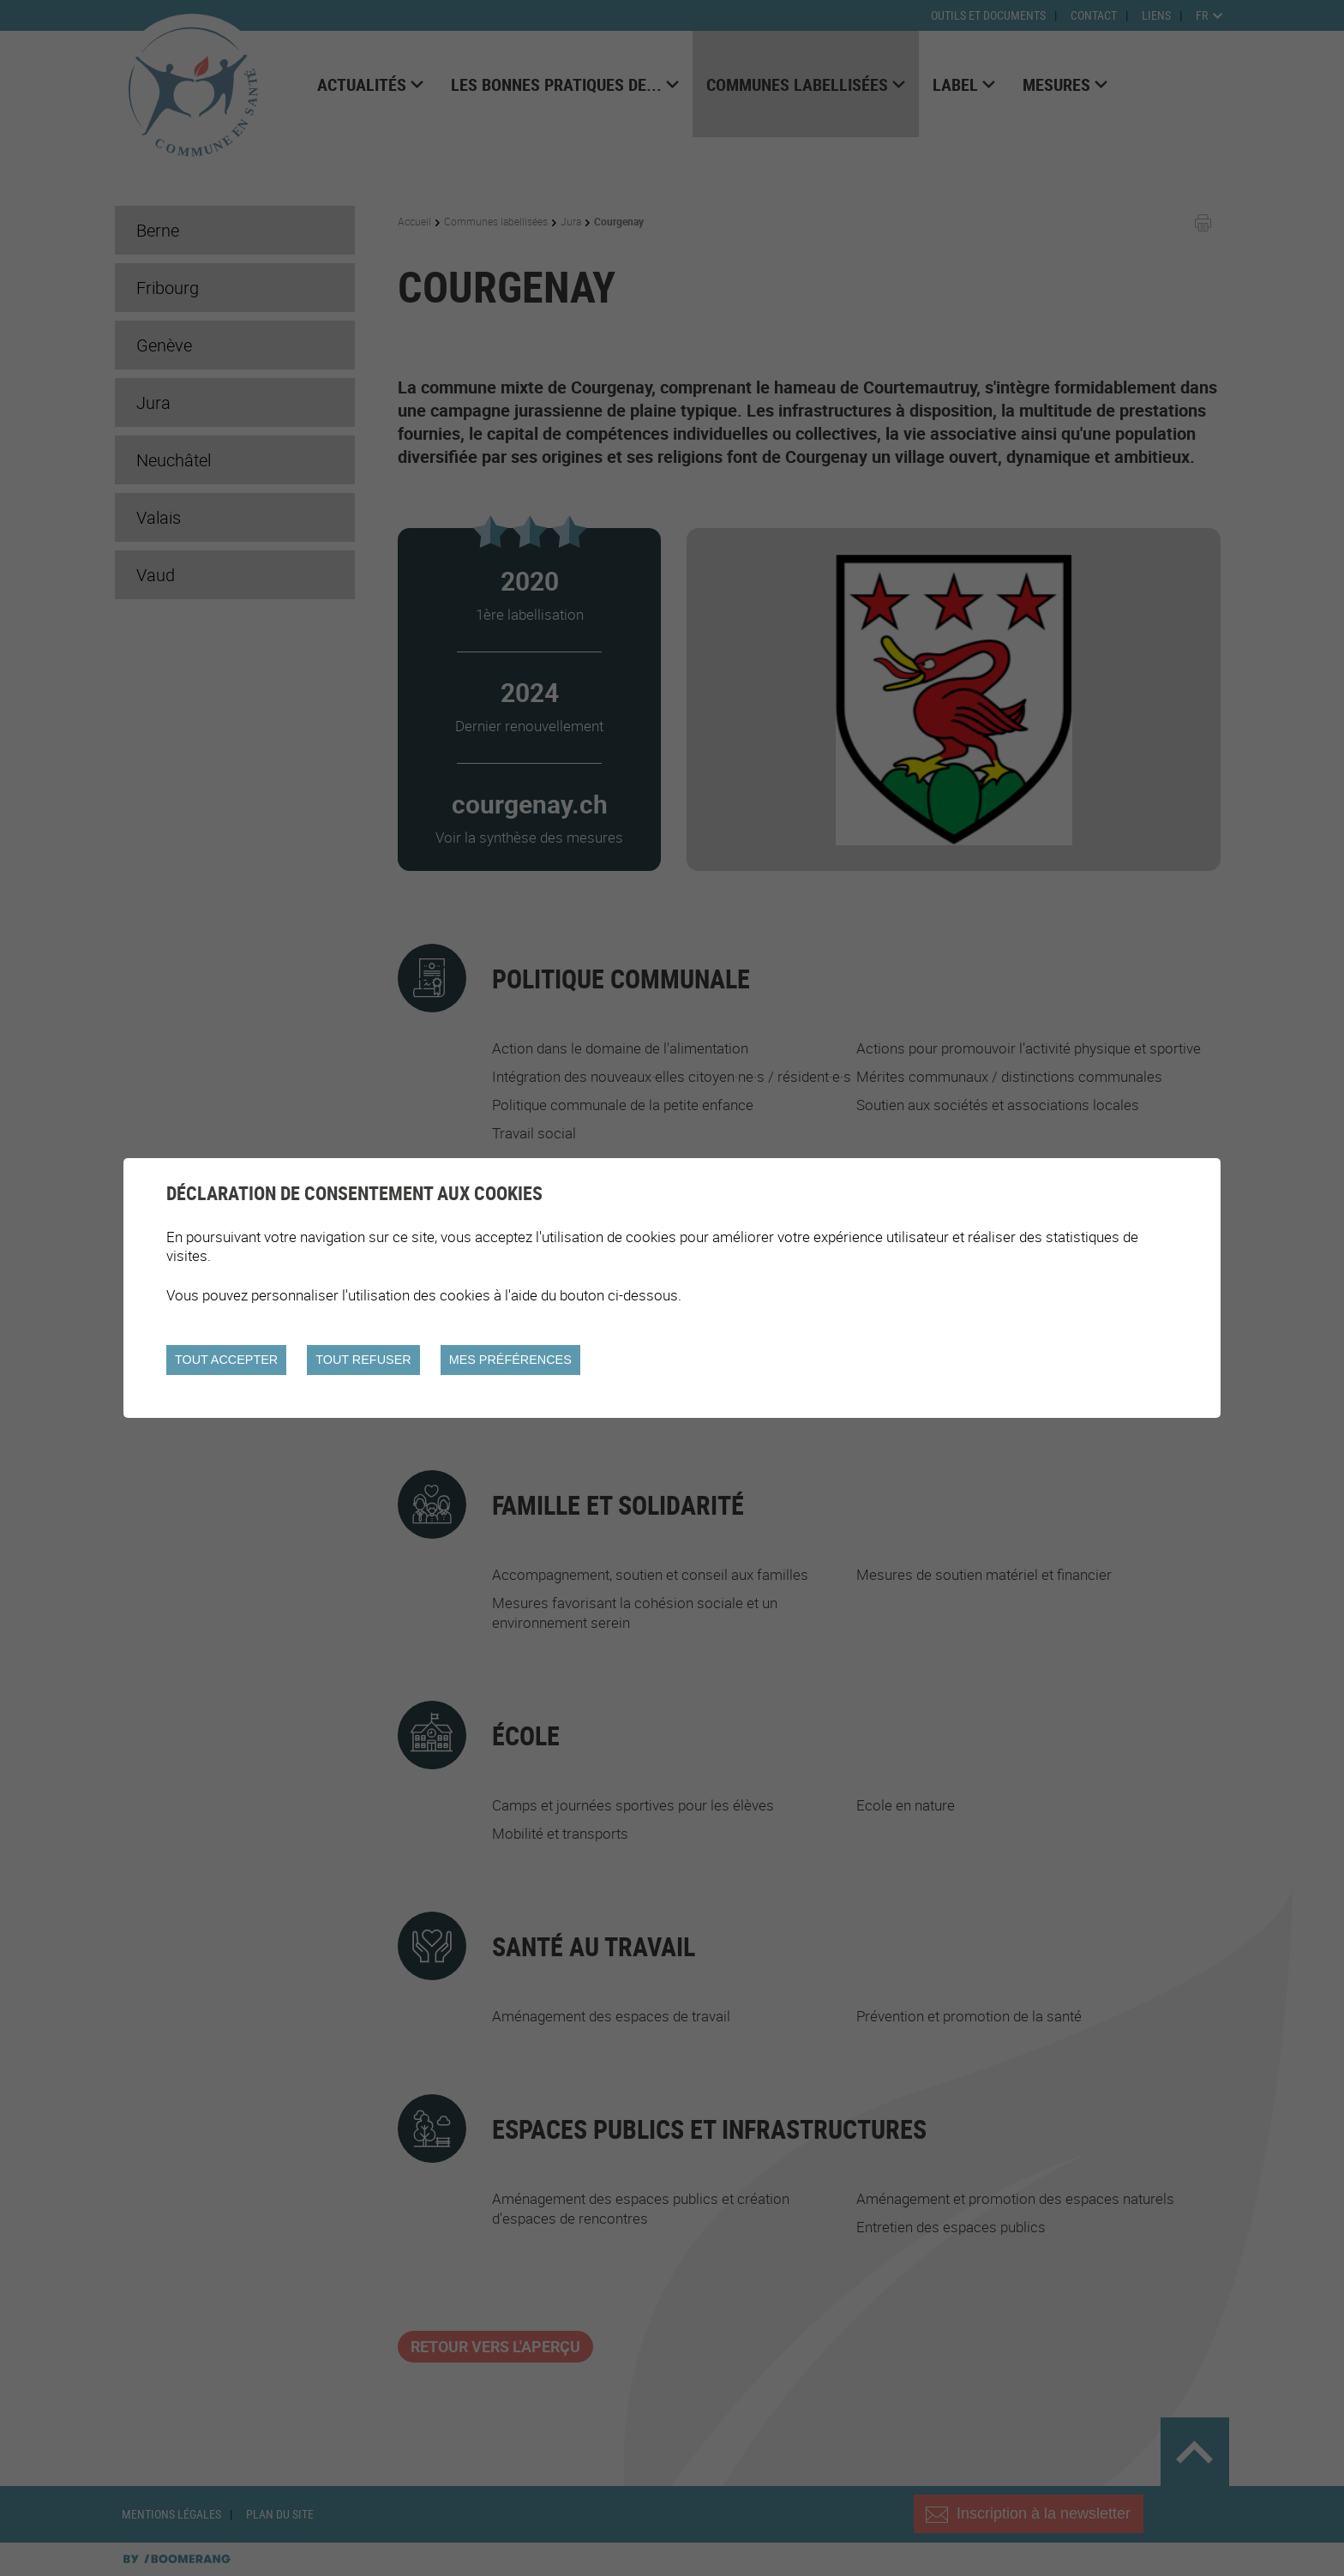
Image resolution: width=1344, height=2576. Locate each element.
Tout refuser (363, 1359)
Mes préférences (510, 1359)
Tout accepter (226, 1359)
